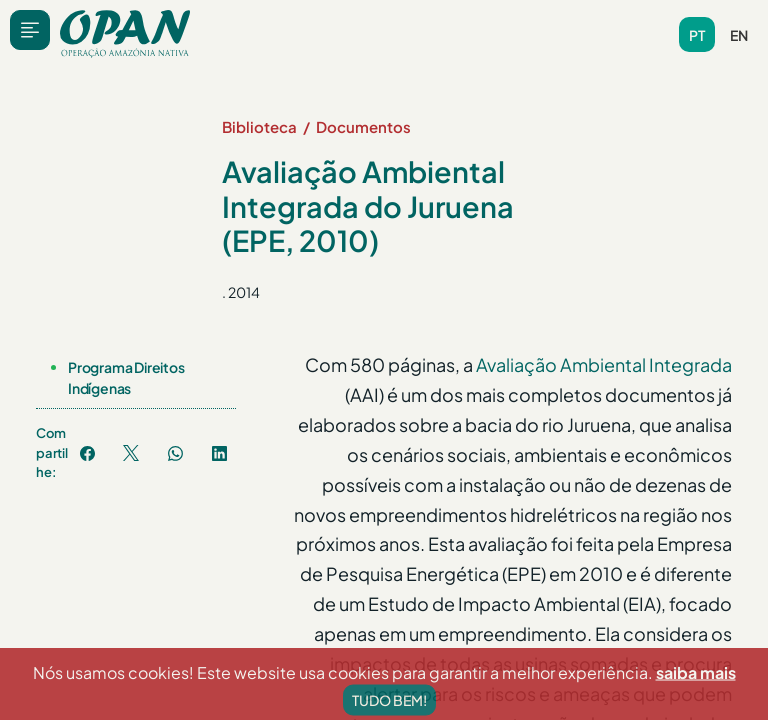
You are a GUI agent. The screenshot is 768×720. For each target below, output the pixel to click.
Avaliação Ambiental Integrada (604, 365)
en (739, 35)
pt (697, 35)
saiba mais (696, 701)
